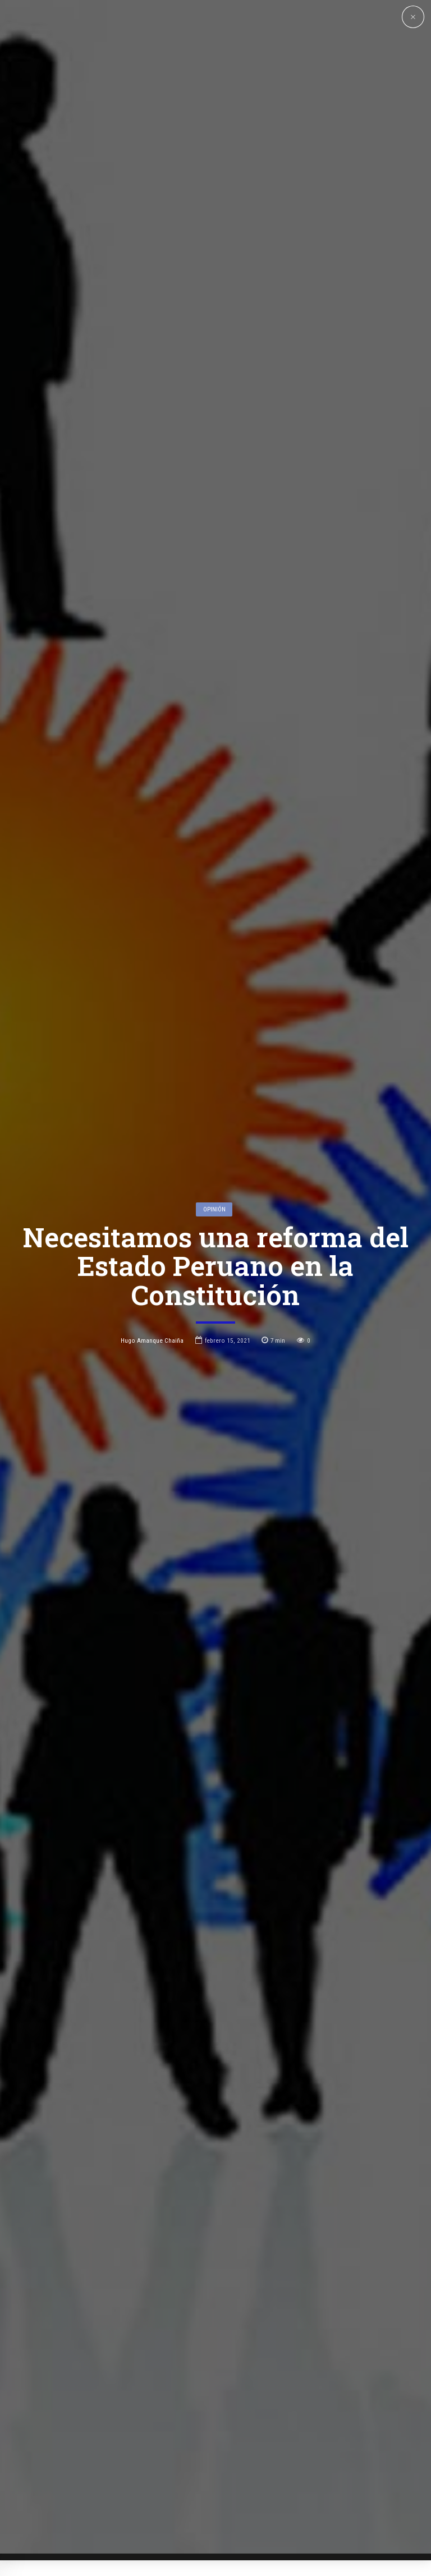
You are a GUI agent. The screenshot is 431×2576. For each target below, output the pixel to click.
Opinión (214, 1050)
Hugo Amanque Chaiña (152, 1182)
